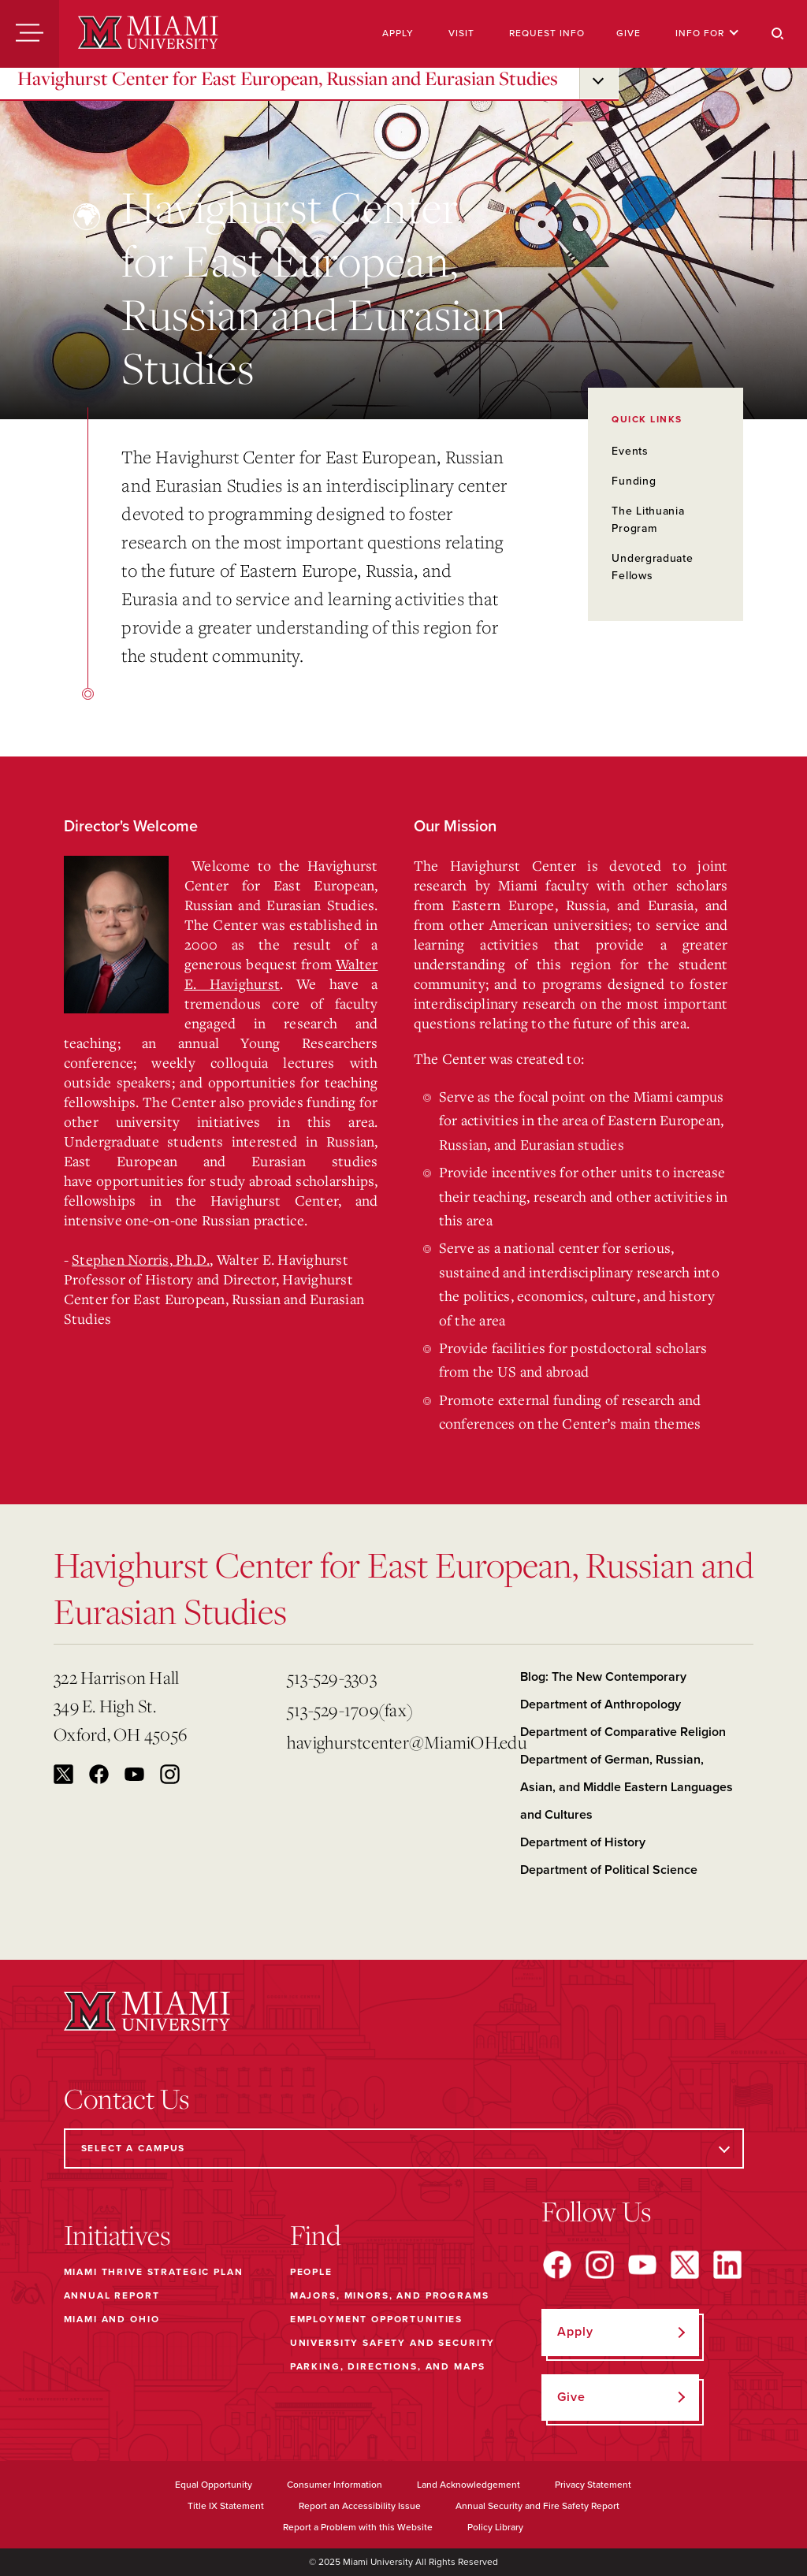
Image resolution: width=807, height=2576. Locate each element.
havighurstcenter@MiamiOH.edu (397, 1741)
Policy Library (495, 2527)
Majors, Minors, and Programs (389, 2295)
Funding (634, 481)
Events (630, 451)
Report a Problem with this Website (358, 2527)
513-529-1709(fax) (350, 1709)
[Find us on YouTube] (642, 2264)
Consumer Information (334, 2484)
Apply (398, 33)
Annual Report (112, 2295)
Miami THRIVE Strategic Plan (154, 2271)
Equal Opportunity (213, 2484)
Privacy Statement (593, 2484)
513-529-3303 (332, 1677)
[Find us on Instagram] (599, 2264)
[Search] (778, 34)
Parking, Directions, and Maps (387, 2366)
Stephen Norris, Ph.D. (141, 1259)
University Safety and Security (393, 2342)
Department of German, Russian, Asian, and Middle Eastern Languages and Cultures (626, 1787)
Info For (707, 33)
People (311, 2271)
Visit (461, 33)
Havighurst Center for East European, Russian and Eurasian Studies (287, 78)
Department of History (582, 1842)
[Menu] (29, 34)
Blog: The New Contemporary (603, 1677)
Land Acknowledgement (468, 2484)
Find (315, 2234)
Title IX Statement (226, 2505)
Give (628, 33)
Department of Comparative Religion (623, 1732)
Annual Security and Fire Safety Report (537, 2505)
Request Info (547, 33)
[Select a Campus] (404, 2148)
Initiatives (117, 2234)
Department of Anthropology (600, 1704)
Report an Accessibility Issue (360, 2505)
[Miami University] (148, 34)
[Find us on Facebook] (557, 2264)
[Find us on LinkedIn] (727, 2264)
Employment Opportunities (376, 2319)
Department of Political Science (608, 1870)
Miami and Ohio (112, 2319)
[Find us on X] (685, 2264)
